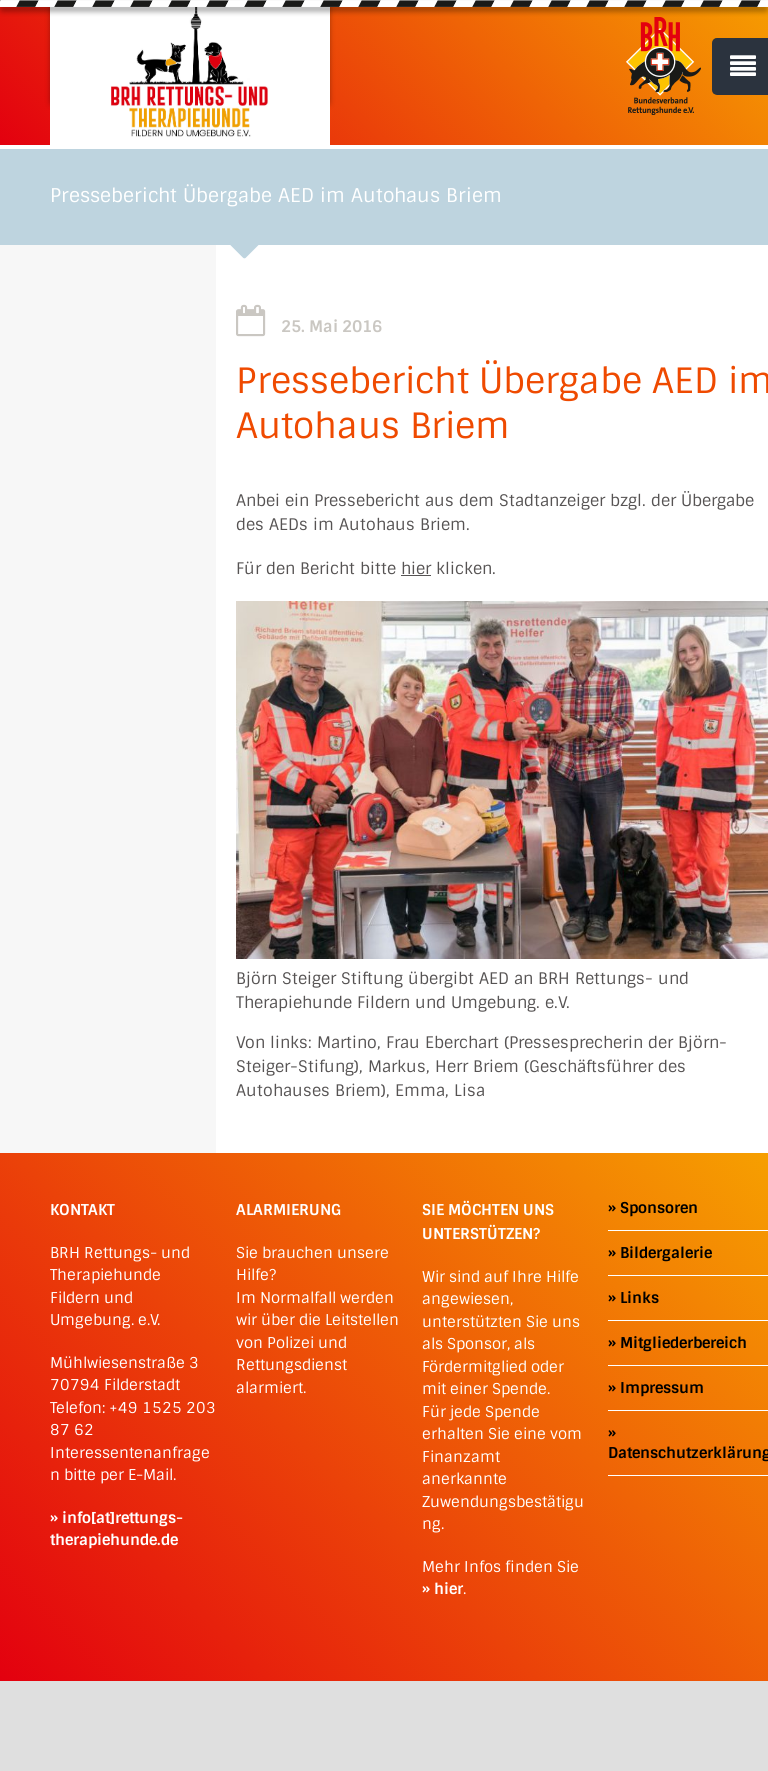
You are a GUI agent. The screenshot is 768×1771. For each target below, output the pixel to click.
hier (416, 568)
